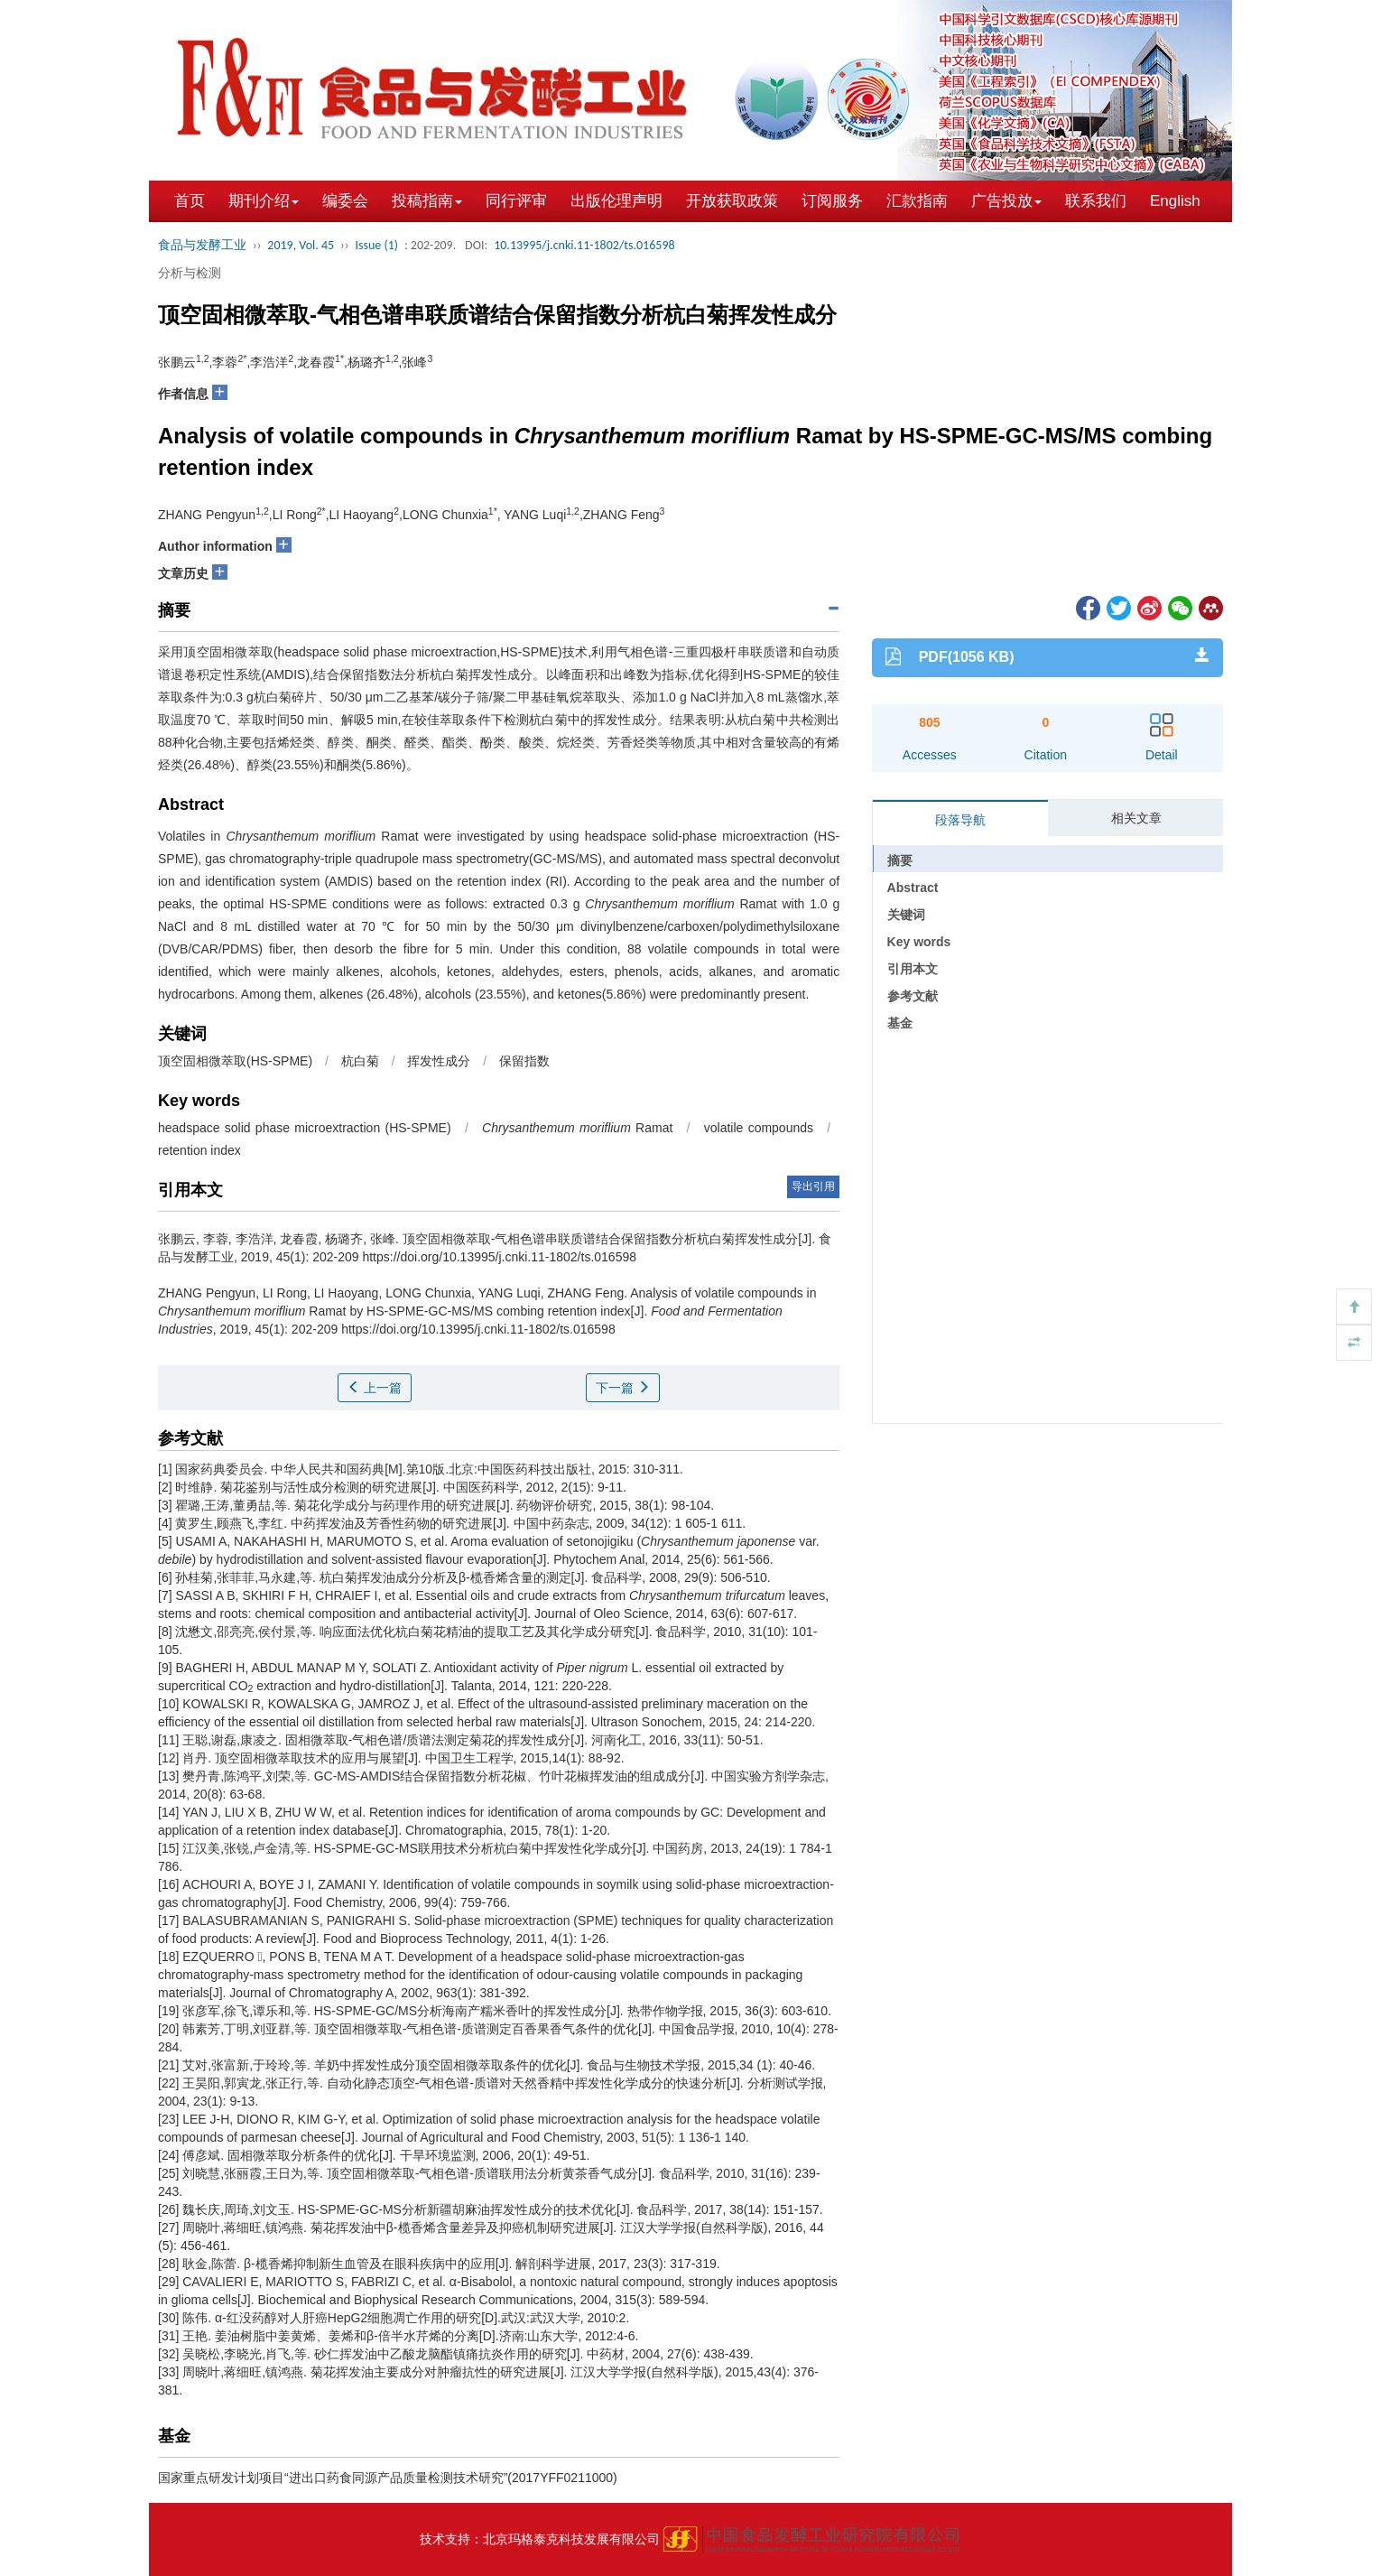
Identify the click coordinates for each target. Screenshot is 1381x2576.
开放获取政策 (732, 200)
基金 (900, 1023)
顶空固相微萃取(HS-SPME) (235, 1061)
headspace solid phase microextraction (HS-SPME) (304, 1128)
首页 (189, 200)
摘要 (900, 860)
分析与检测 (189, 272)
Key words (919, 942)
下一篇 (623, 1388)
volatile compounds (758, 1128)
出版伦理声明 (616, 200)
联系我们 (1095, 200)
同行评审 (516, 200)
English (1175, 200)
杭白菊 (360, 1061)
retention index (199, 1150)
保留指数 (524, 1061)
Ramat (577, 1128)
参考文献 (912, 996)
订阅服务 (832, 200)
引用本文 (912, 969)
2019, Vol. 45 (300, 245)
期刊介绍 (263, 200)
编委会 (345, 200)
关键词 (906, 914)
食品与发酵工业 (202, 245)
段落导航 (960, 820)
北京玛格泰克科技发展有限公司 (571, 2539)
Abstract (913, 887)
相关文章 (1136, 818)
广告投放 (1006, 200)
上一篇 (375, 1388)
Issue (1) (376, 245)
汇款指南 (917, 200)
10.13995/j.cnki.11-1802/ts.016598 (584, 245)
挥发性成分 (438, 1061)
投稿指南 (427, 200)
